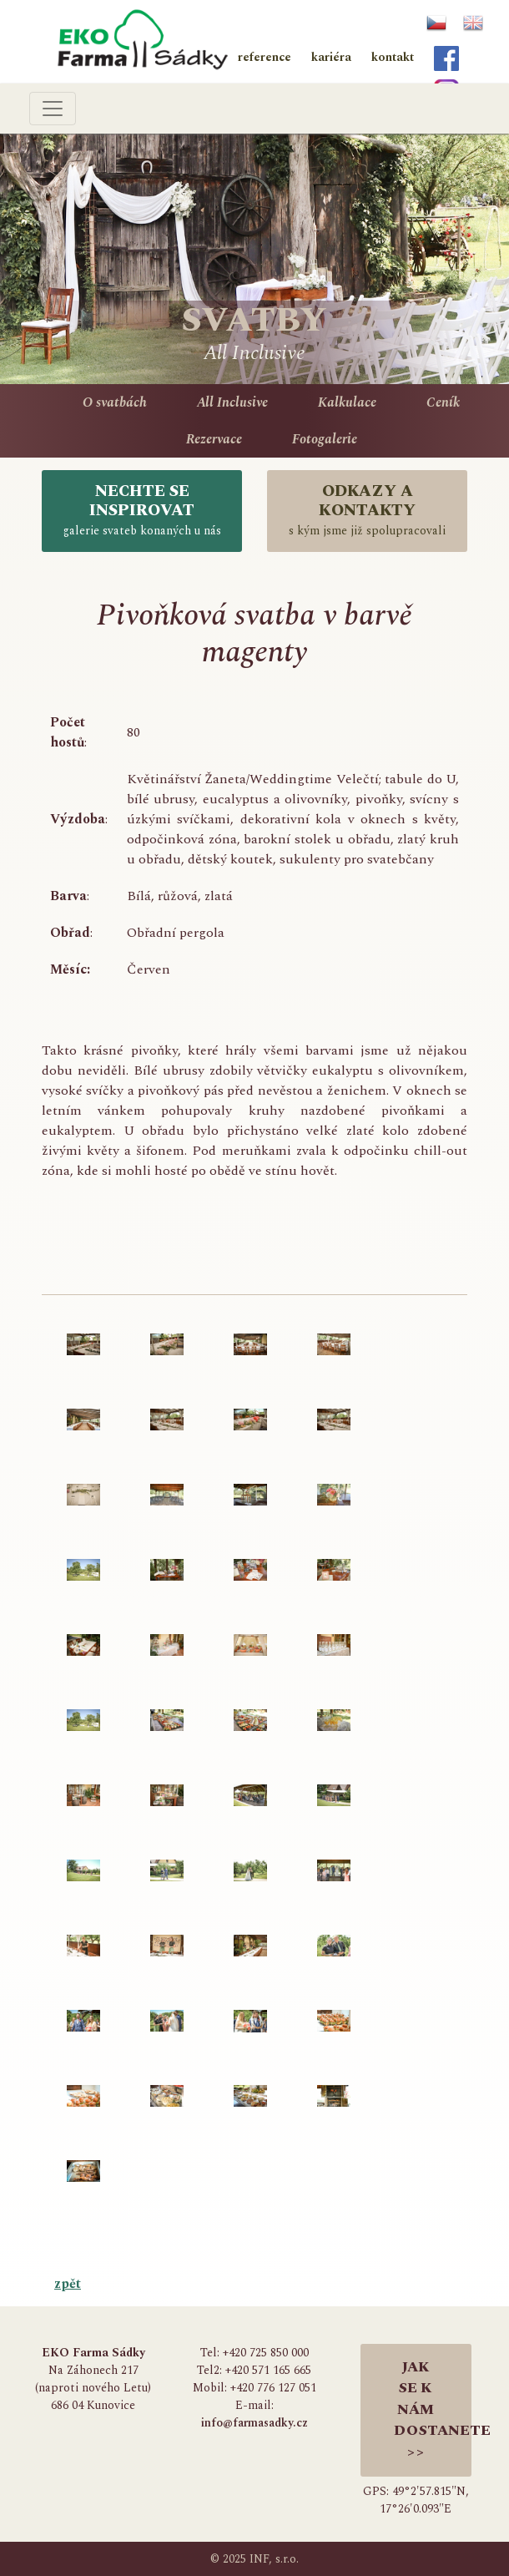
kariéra (331, 57)
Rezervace (214, 439)
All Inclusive (232, 402)
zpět (67, 2284)
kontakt (392, 57)
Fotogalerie (324, 439)
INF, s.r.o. (274, 2559)
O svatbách (115, 402)
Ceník (443, 402)
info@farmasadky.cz (254, 2423)
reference (264, 57)
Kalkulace (347, 402)
